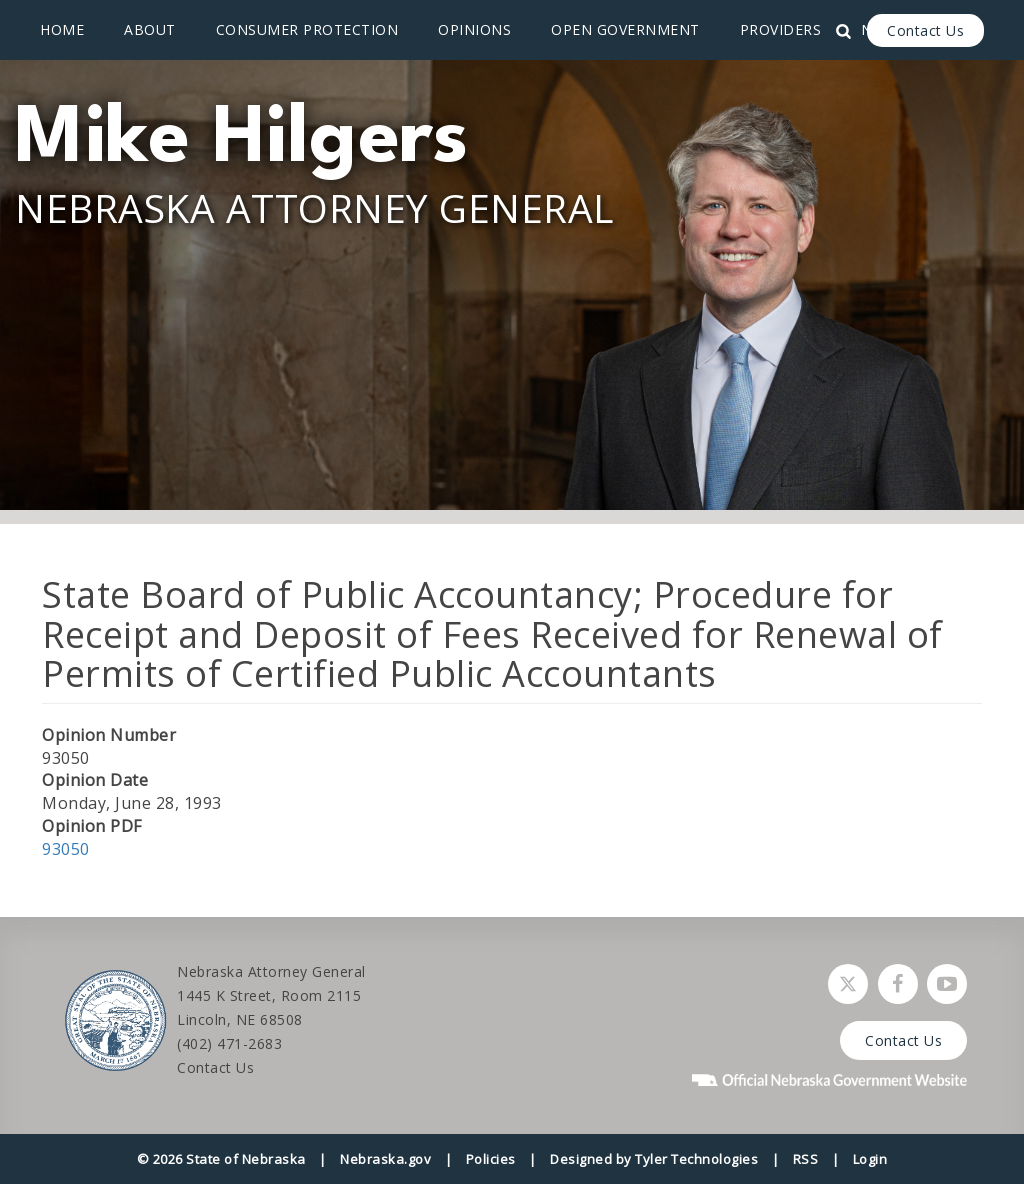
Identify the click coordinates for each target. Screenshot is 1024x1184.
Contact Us (925, 30)
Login (870, 1159)
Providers (781, 29)
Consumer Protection (307, 29)
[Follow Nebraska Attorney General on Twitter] (848, 984)
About (150, 29)
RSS (806, 1159)
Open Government (625, 29)
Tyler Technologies (696, 1159)
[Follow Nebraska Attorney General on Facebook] (898, 984)
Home (62, 29)
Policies (491, 1159)
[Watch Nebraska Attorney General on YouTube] (947, 984)
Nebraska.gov (385, 1159)
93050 (66, 849)
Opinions (474, 29)
